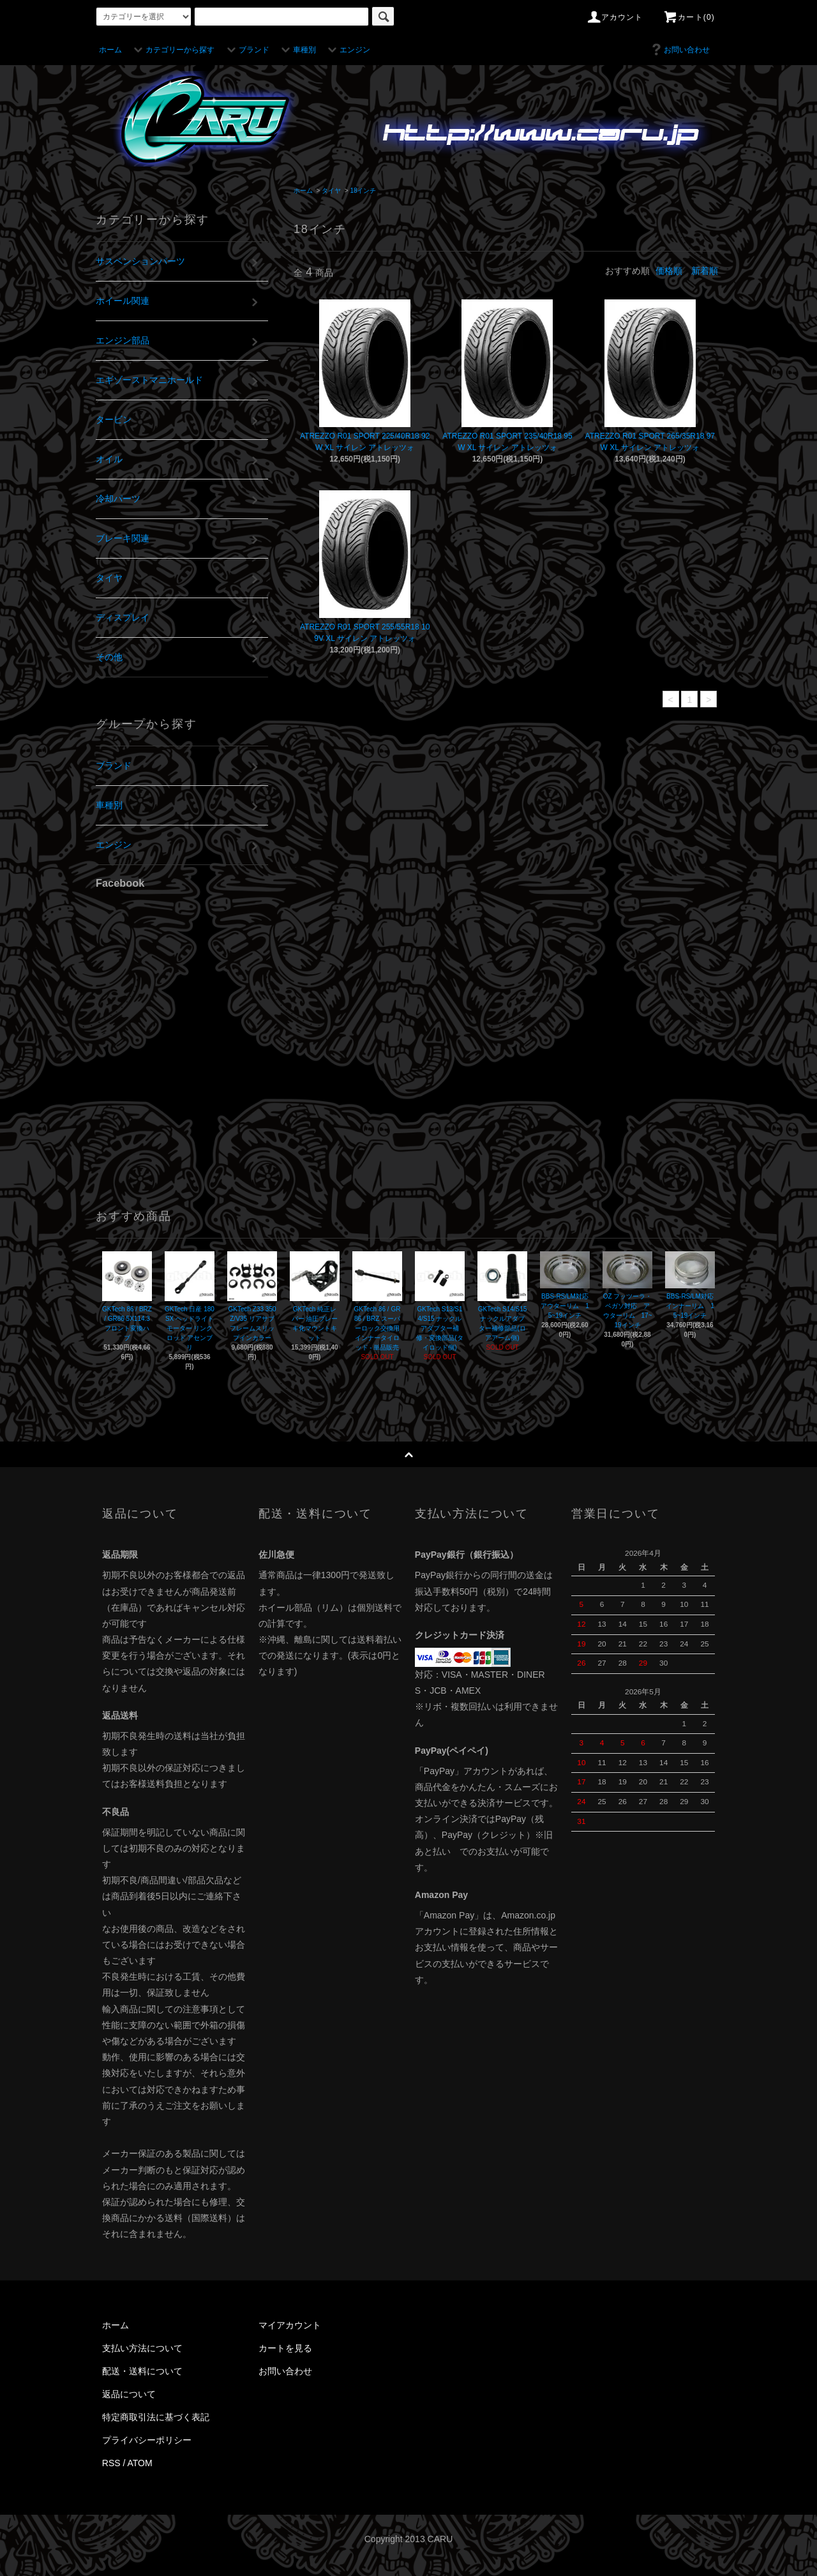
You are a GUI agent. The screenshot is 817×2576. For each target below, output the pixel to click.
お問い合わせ (679, 49)
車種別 (297, 49)
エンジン (347, 49)
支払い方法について (142, 2348)
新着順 (704, 271)
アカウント (614, 17)
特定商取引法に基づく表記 (155, 2417)
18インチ (363, 190)
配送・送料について (142, 2371)
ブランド (246, 49)
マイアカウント (290, 2325)
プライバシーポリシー (146, 2440)
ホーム (110, 49)
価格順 (669, 271)
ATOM (140, 2463)
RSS (111, 2463)
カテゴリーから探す (172, 49)
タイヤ (331, 190)
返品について (129, 2394)
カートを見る (285, 2348)
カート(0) (689, 17)
